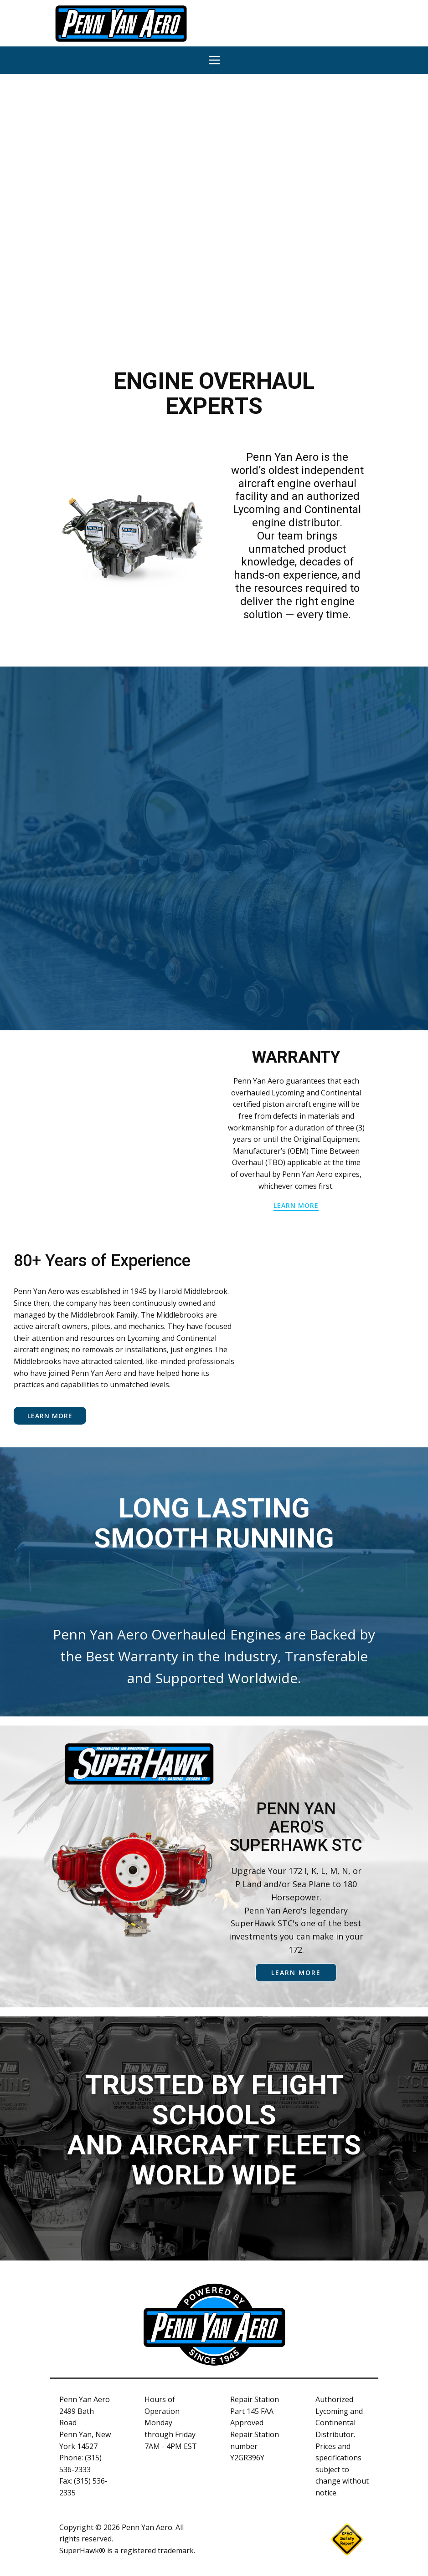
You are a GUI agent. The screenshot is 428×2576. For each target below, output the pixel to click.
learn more (296, 1205)
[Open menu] (214, 60)
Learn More (49, 1415)
